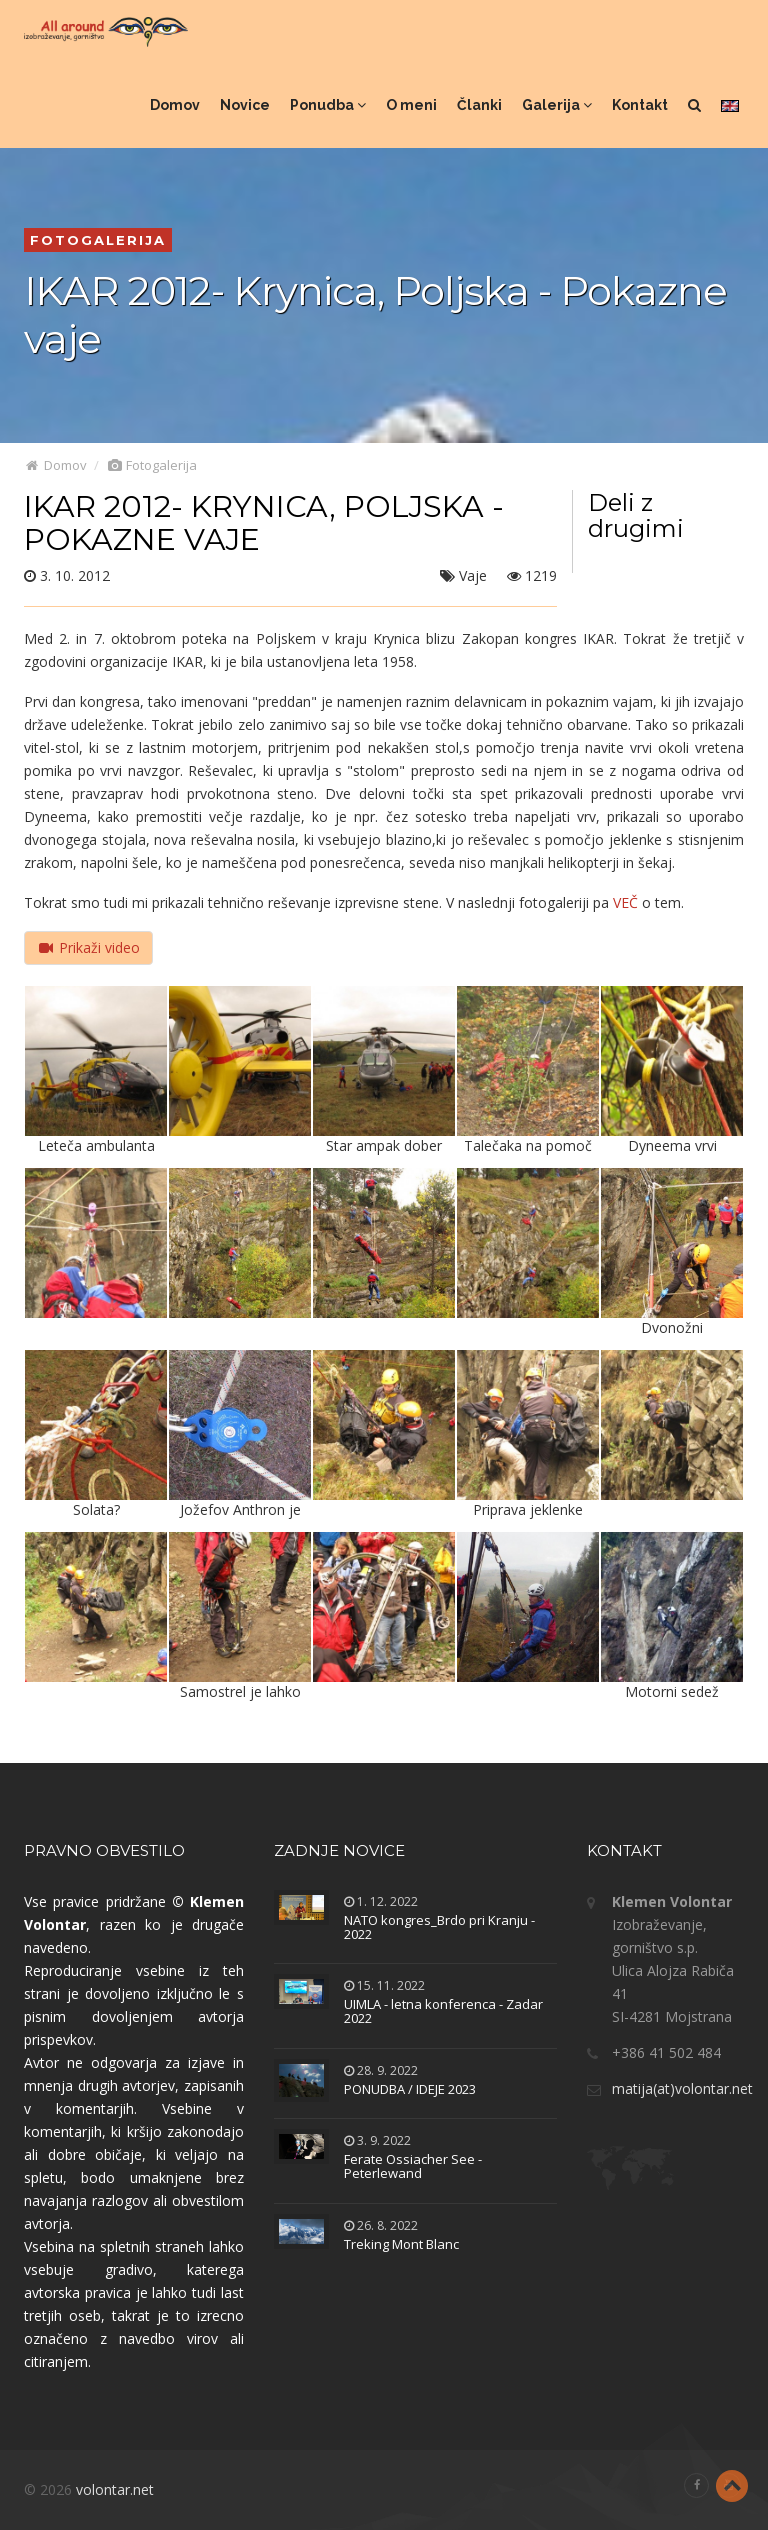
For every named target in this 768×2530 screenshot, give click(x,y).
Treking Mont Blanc (401, 2244)
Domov (175, 105)
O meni (411, 105)
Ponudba (328, 105)
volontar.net (115, 2489)
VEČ (625, 902)
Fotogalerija (152, 465)
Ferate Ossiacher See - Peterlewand (413, 2166)
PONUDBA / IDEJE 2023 (410, 2089)
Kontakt (640, 105)
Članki (479, 105)
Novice (245, 105)
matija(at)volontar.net (682, 2088)
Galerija (557, 105)
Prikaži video (88, 947)
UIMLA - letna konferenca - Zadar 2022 (443, 2011)
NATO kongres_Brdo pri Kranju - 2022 (439, 1927)
